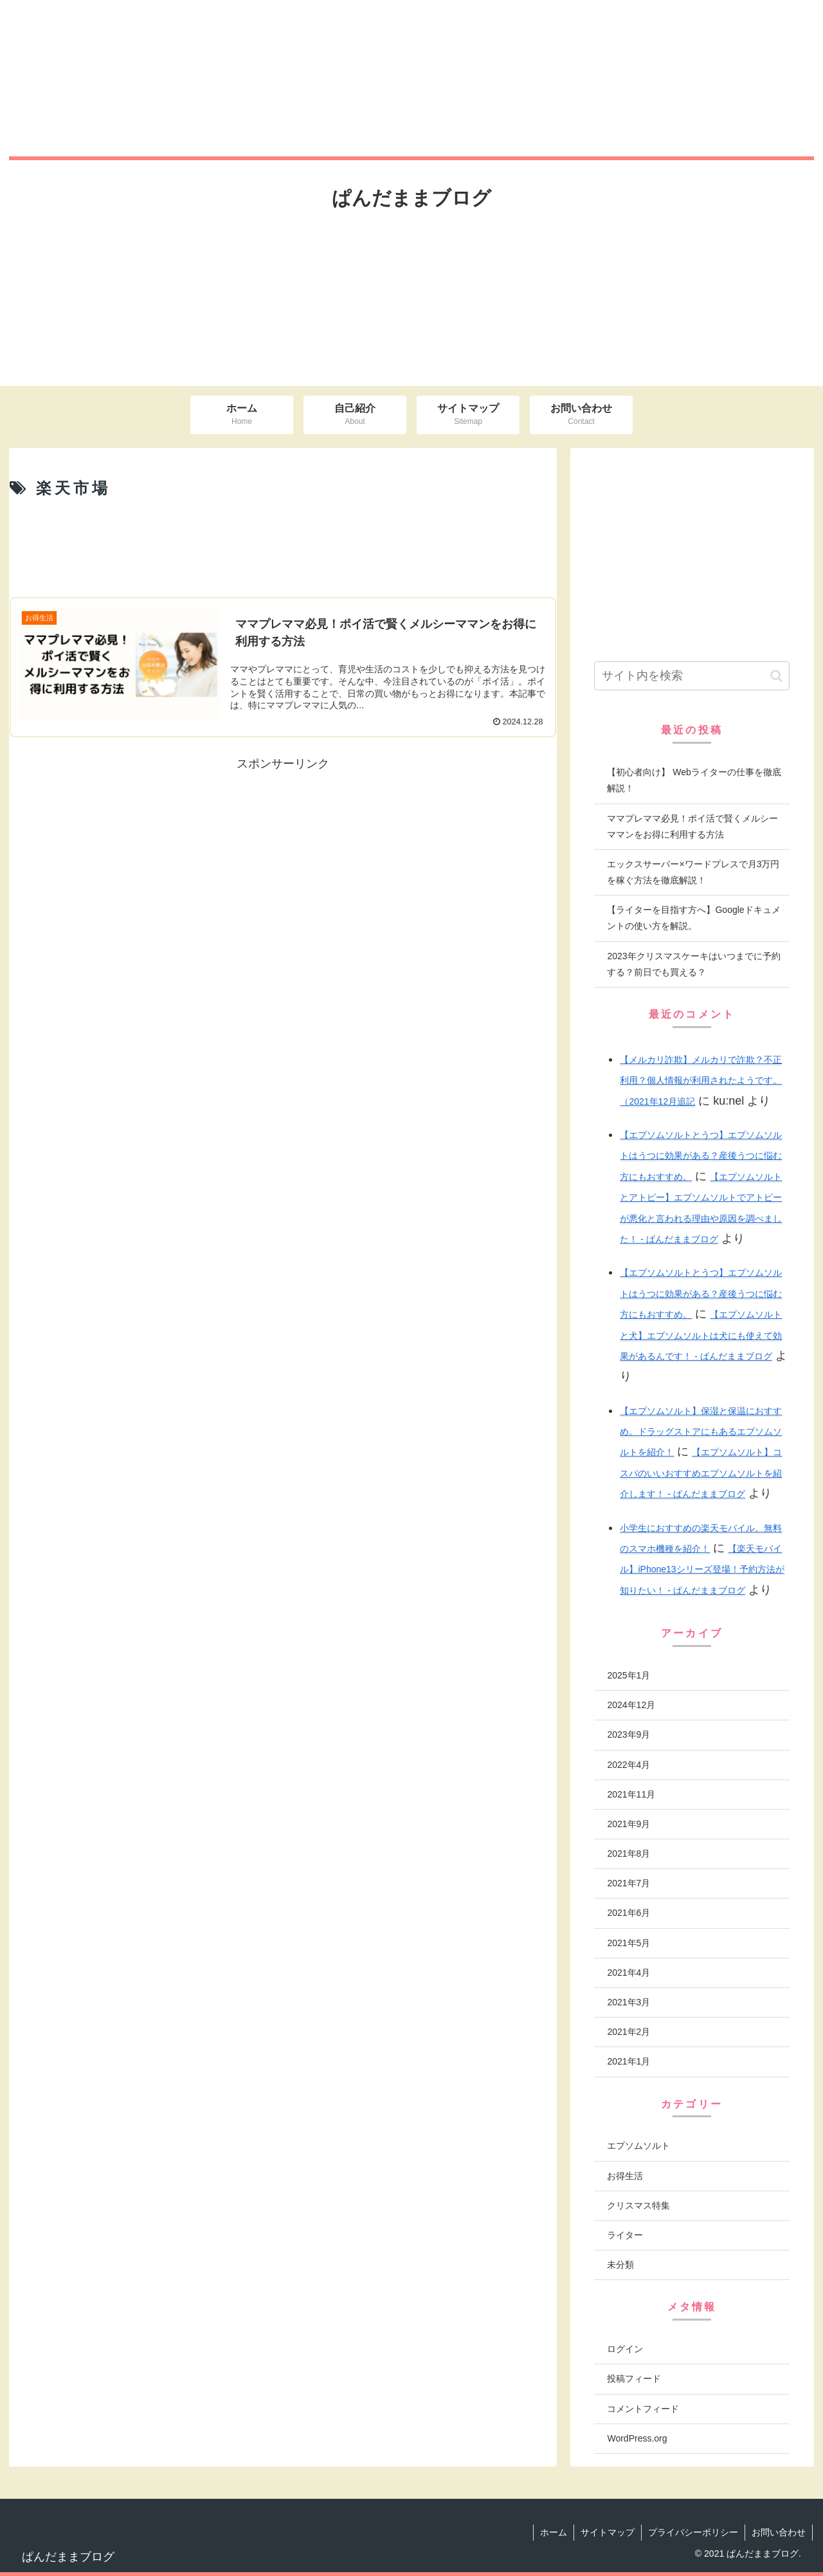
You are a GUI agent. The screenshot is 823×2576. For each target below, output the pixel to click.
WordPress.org (637, 2438)
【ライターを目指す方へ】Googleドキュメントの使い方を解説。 (693, 918)
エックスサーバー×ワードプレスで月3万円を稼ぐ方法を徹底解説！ (693, 872)
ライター (625, 2235)
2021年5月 (628, 1943)
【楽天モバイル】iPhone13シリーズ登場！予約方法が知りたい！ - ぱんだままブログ (702, 1569)
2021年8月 (628, 1853)
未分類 (620, 2264)
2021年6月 (628, 1913)
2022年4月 (628, 1765)
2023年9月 (628, 1734)
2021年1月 (628, 2061)
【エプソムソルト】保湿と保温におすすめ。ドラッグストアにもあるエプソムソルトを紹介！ (701, 1432)
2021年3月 (628, 2002)
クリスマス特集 (638, 2205)
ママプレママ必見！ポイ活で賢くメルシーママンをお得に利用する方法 (692, 826)
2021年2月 (628, 2032)
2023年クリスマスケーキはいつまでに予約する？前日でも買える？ (693, 964)
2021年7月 (628, 1883)
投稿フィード (634, 2378)
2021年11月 (631, 1794)
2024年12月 (631, 1705)
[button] (776, 675)
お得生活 (625, 2176)
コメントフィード (643, 2409)
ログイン (625, 2349)
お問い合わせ (779, 2532)
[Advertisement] (283, 547)
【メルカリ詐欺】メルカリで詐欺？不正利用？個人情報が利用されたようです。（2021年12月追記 (701, 1080)
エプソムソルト (638, 2145)
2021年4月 (628, 1972)
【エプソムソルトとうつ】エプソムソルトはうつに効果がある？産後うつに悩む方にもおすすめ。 (701, 1156)
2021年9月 (628, 1824)
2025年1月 (628, 1675)
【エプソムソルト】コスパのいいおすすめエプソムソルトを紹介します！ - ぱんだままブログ (701, 1473)
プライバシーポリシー (693, 2532)
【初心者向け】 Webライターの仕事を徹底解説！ (694, 780)
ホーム (553, 2532)
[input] (691, 675)
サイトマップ (608, 2532)
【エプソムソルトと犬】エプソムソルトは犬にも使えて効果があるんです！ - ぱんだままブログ (701, 1335)
